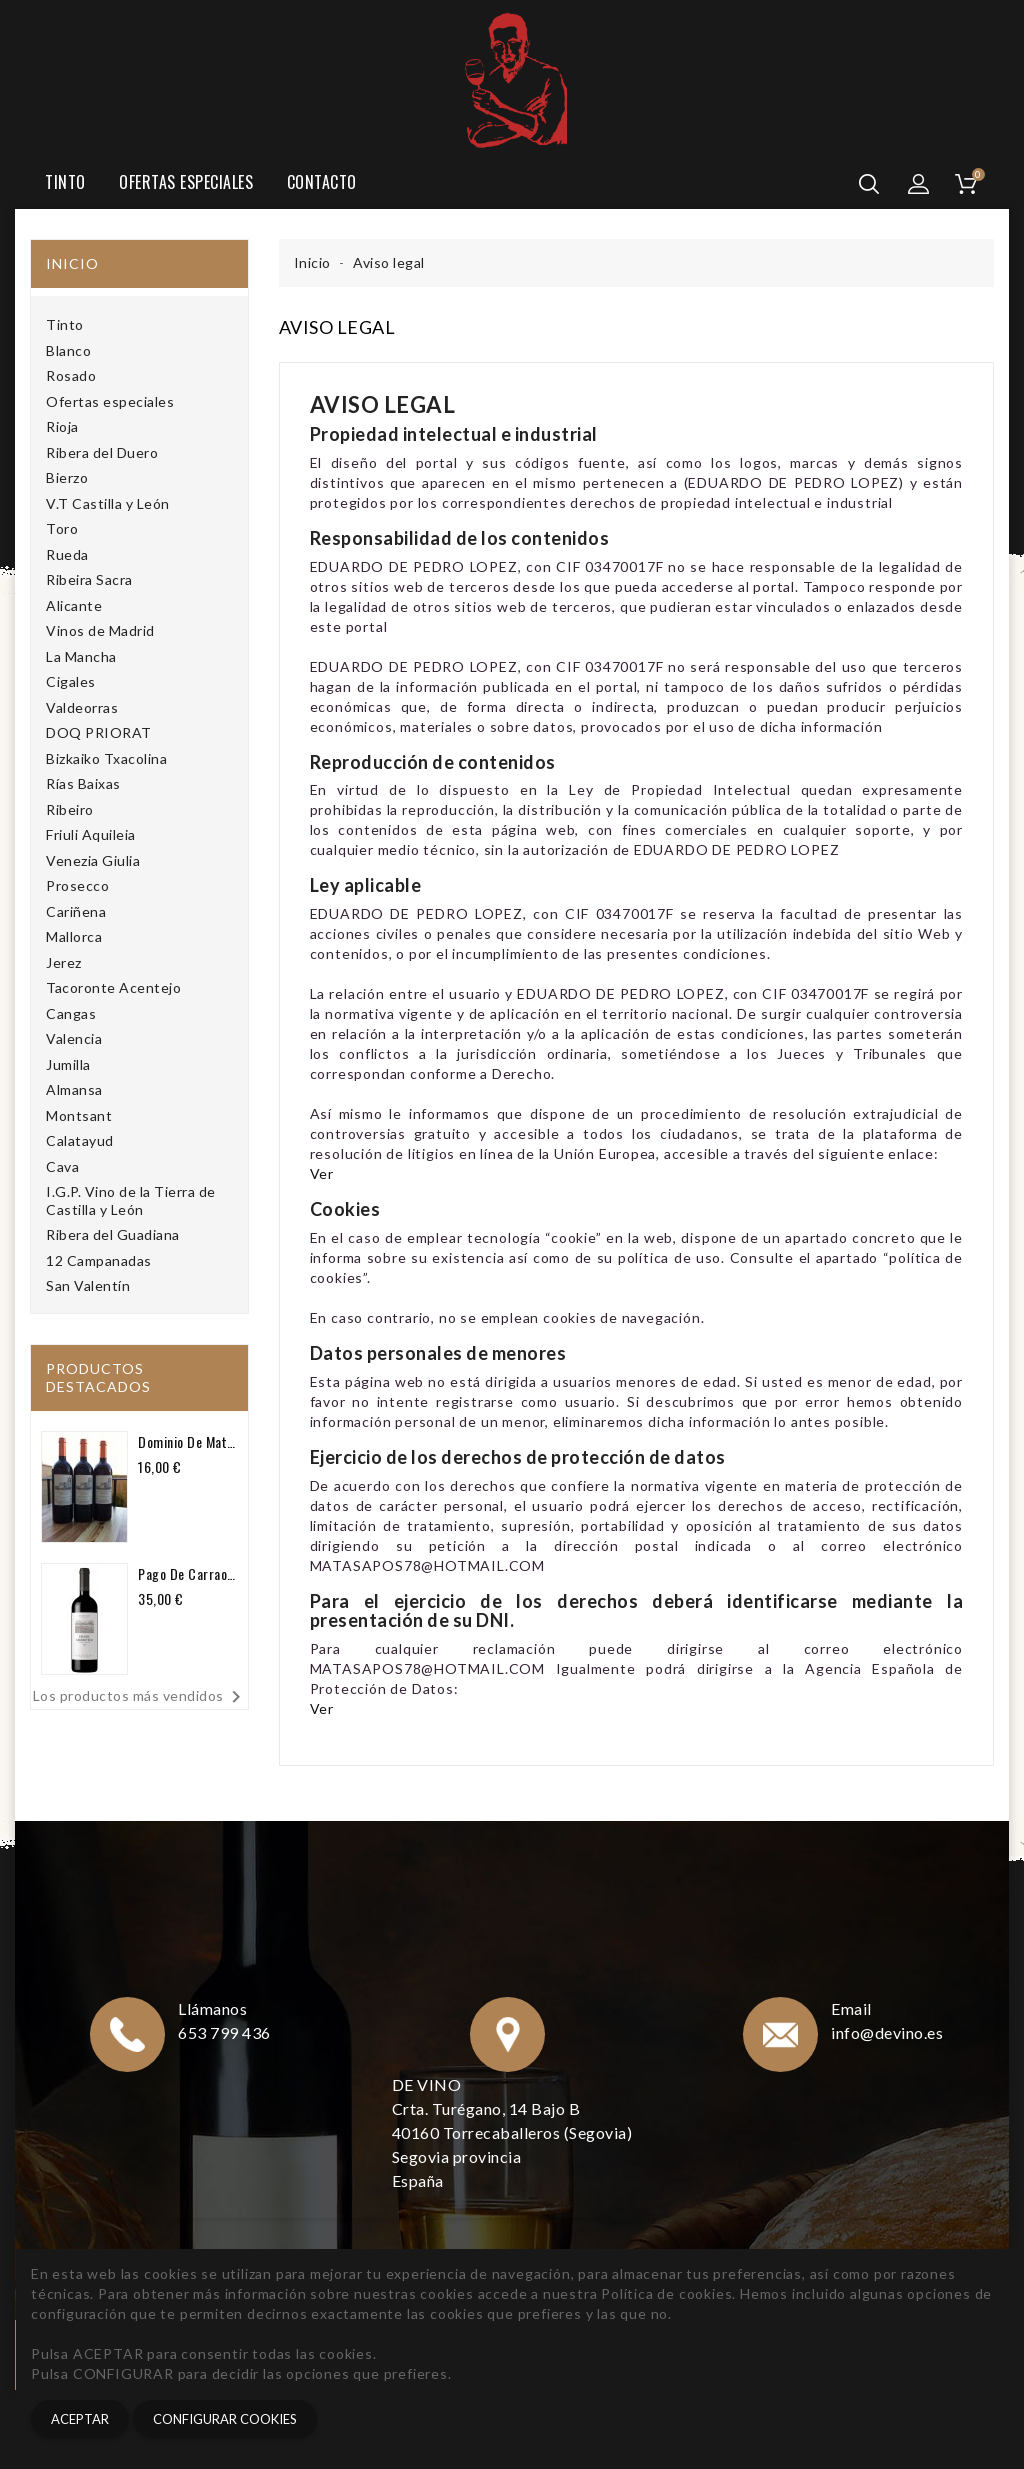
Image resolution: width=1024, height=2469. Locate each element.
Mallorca (74, 936)
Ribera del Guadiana (113, 1234)
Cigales (71, 681)
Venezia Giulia (93, 860)
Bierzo (67, 477)
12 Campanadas (99, 1260)
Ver (322, 1173)
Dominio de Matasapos (188, 1441)
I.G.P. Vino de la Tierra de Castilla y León (131, 1200)
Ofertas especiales (186, 182)
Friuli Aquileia (91, 834)
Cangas (71, 1013)
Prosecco (77, 885)
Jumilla (68, 1064)
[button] (919, 184)
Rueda (67, 554)
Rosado (71, 375)
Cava (62, 1166)
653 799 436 (225, 2032)
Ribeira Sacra (89, 579)
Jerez (64, 962)
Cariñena (76, 911)
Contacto (322, 182)
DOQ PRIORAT (99, 732)
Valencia (74, 1038)
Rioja (62, 426)
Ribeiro (70, 809)
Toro (62, 528)
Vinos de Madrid (100, 630)
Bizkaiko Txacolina (106, 758)
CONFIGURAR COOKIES (225, 2419)
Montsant (79, 1115)
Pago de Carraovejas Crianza (188, 1573)
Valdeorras (82, 707)
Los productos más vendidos (140, 1697)
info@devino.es (888, 2032)
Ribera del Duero (102, 452)
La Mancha (81, 656)
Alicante (74, 605)
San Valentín (88, 1285)
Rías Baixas (83, 783)
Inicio (72, 263)
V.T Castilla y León (108, 503)
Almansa (74, 1089)
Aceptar (80, 2419)
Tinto (65, 182)
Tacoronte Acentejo (113, 987)
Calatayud (80, 1140)
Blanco (68, 350)
